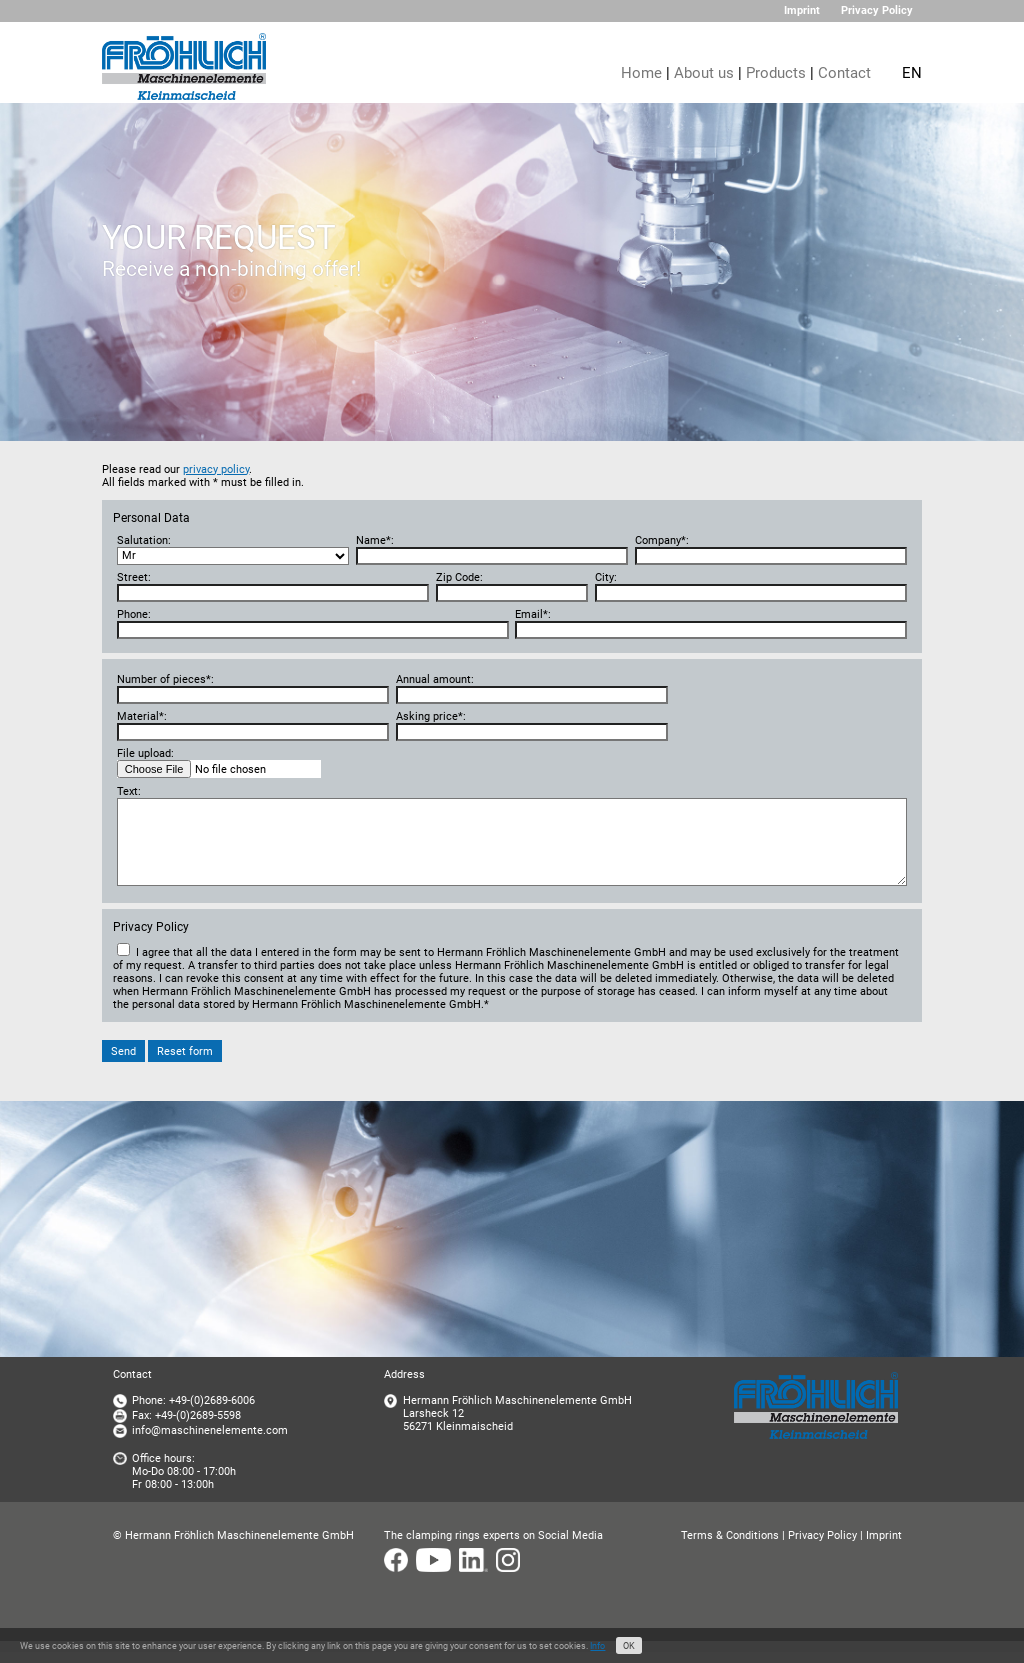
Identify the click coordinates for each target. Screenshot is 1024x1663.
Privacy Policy (877, 10)
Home (641, 73)
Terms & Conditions (730, 1535)
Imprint (802, 10)
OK (629, 1646)
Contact (844, 73)
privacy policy (216, 469)
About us (704, 73)
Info (597, 1646)
